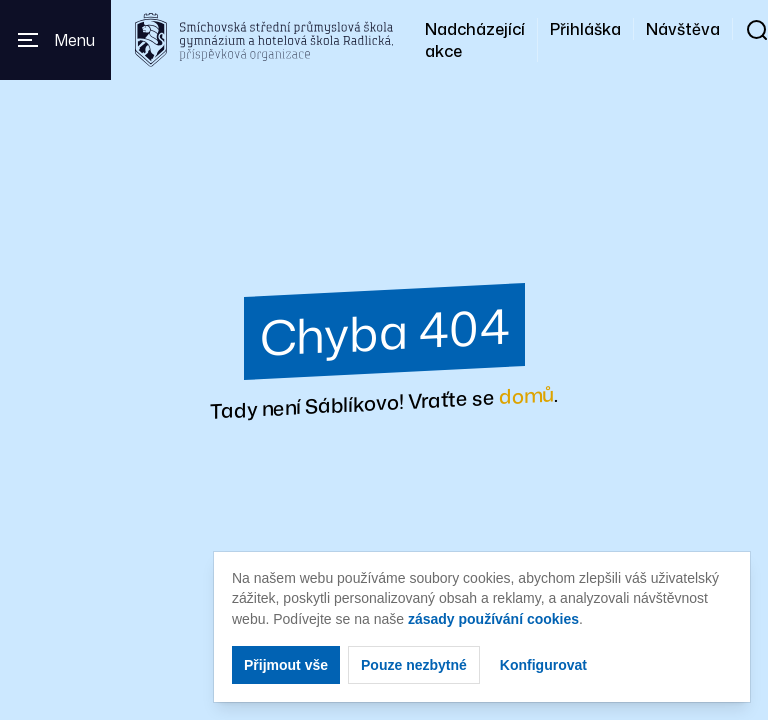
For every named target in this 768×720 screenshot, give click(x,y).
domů (526, 394)
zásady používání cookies (493, 619)
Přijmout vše (286, 665)
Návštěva (683, 29)
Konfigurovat (543, 665)
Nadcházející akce (475, 40)
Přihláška (585, 29)
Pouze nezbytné (414, 665)
